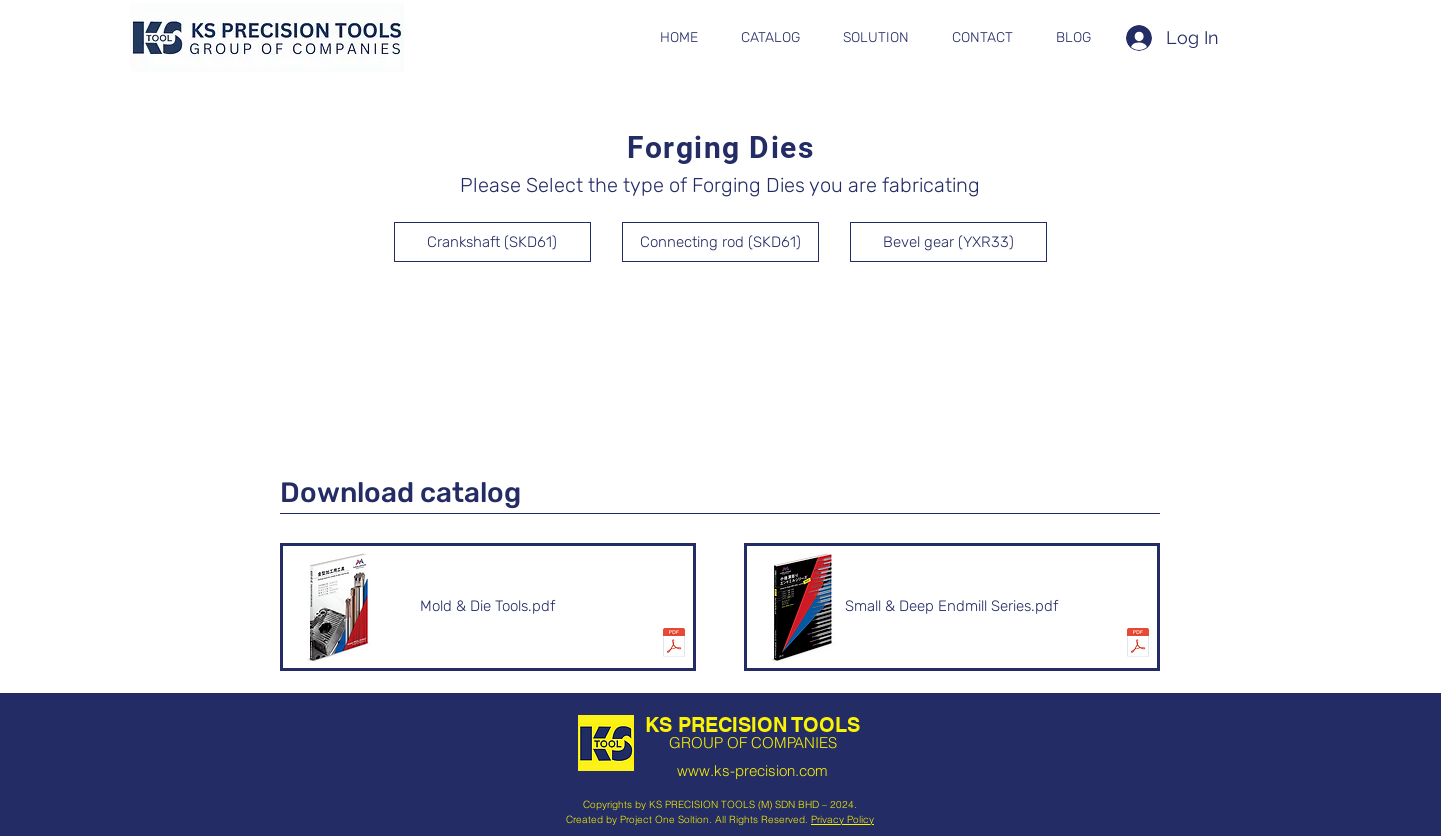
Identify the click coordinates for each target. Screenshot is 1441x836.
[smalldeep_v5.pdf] (1138, 645)
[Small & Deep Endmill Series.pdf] (952, 607)
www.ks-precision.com (752, 770)
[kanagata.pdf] (674, 645)
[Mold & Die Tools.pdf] (488, 607)
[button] (771, 38)
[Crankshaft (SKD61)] (492, 242)
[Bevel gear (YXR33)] (948, 242)
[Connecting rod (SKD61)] (720, 242)
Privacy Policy (842, 819)
